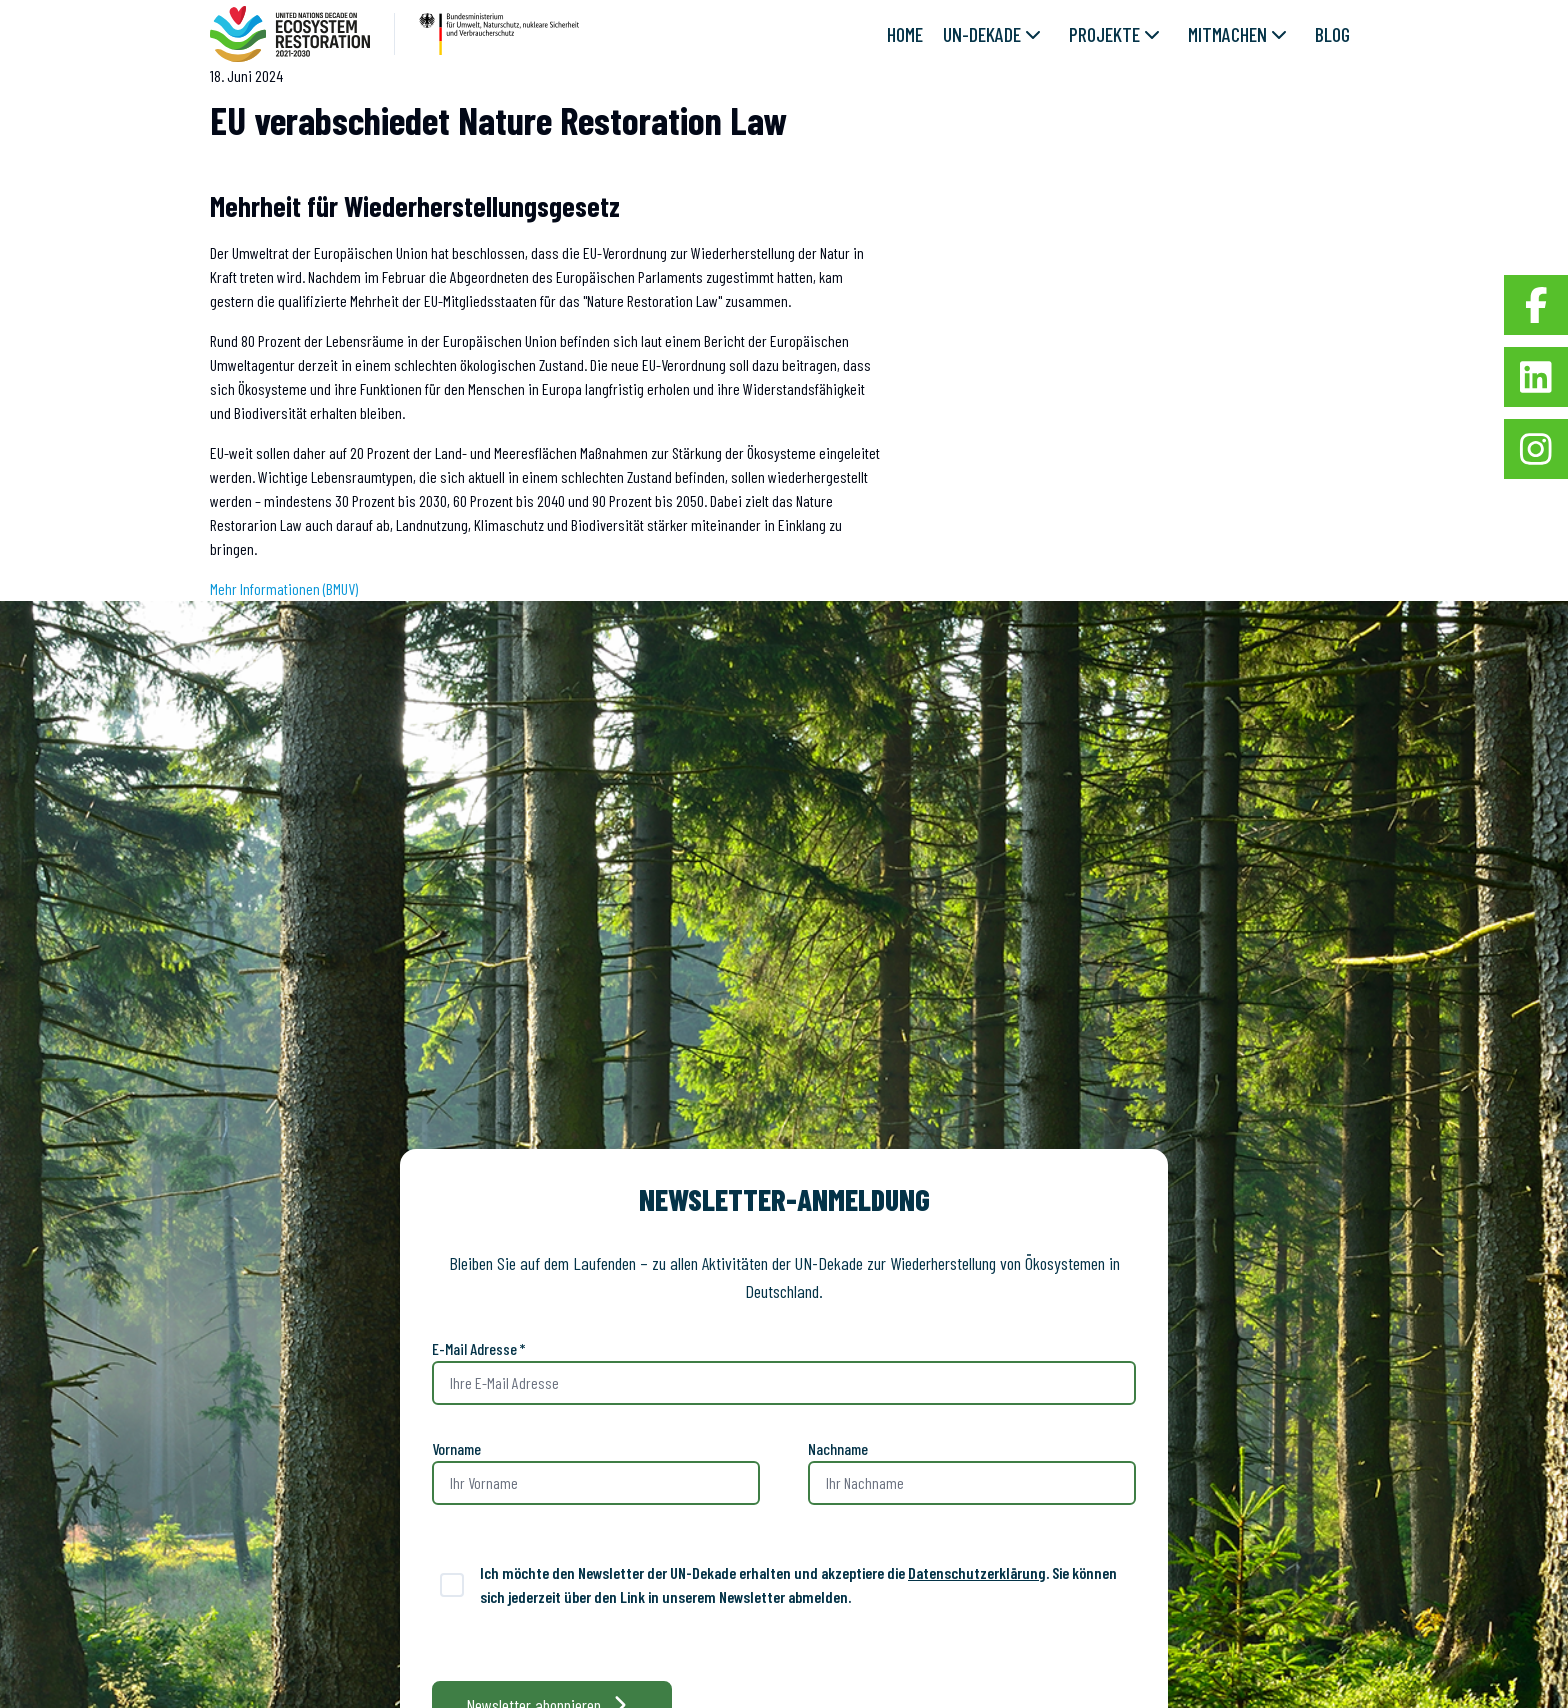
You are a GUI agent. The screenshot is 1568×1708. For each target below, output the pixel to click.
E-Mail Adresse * (478, 1348)
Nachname (838, 1448)
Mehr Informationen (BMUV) (284, 588)
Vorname (456, 1448)
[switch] (452, 1585)
